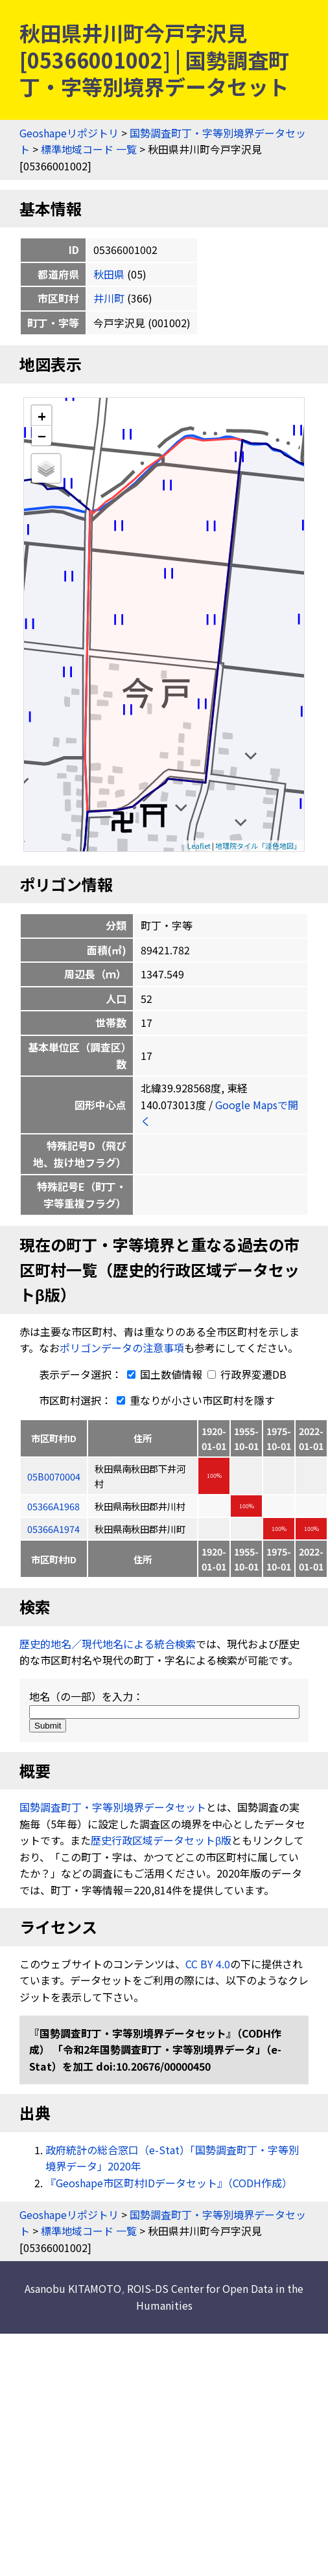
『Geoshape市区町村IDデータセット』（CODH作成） (168, 2183)
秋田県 (108, 274)
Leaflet (199, 845)
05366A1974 (53, 1528)
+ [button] (42, 416)
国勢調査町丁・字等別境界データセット (112, 1807)
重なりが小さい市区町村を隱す (193, 1400)
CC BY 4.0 (207, 1964)
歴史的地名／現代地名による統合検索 (107, 1643)
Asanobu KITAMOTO (73, 2288)
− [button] (42, 435)
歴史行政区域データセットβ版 (161, 1840)
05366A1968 (53, 1506)
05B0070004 (53, 1476)
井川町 (108, 298)
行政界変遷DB (247, 1374)
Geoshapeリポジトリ (69, 133)
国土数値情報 (163, 1374)
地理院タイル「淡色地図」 (258, 845)
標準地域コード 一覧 (89, 149)
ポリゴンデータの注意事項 (122, 1347)
